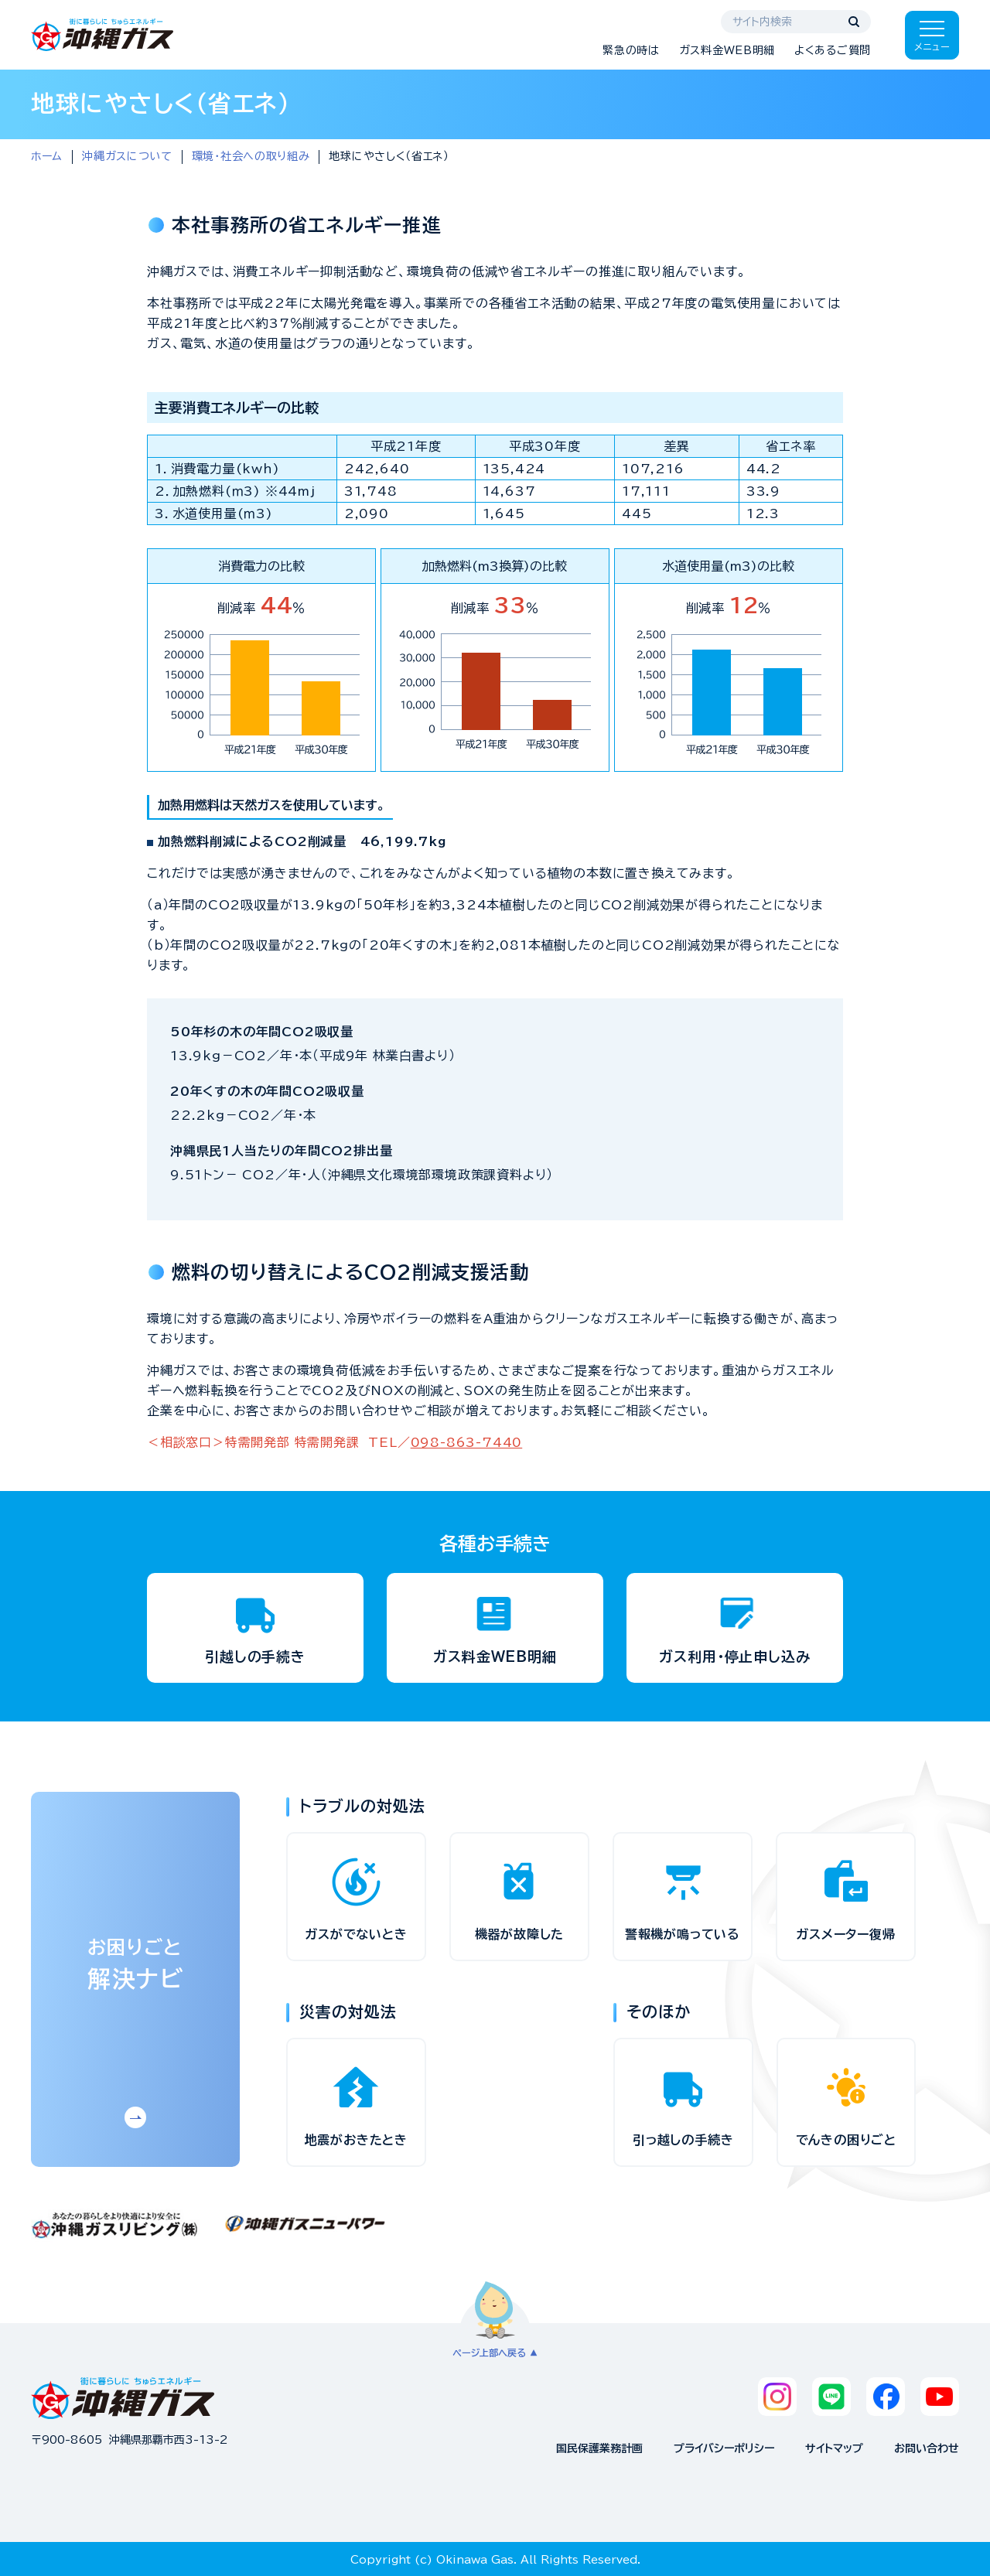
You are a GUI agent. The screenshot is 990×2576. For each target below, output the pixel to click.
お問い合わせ (926, 2448)
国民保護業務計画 (599, 2448)
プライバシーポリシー (724, 2448)
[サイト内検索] (796, 21)
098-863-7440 (467, 1442)
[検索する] (854, 21)
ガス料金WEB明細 (727, 50)
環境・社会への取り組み (251, 156)
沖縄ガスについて (127, 156)
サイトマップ (834, 2448)
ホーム (47, 156)
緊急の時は (631, 50)
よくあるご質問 (832, 50)
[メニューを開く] (932, 35)
